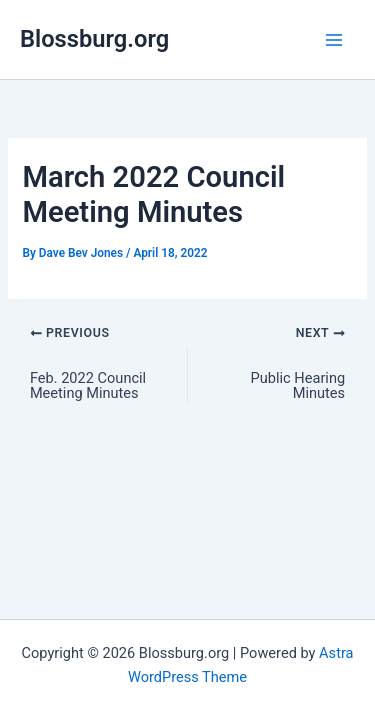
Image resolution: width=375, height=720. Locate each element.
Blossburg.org (94, 39)
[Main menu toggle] (334, 40)
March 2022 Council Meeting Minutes (153, 194)
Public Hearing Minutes (298, 385)
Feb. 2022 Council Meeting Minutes (88, 385)
